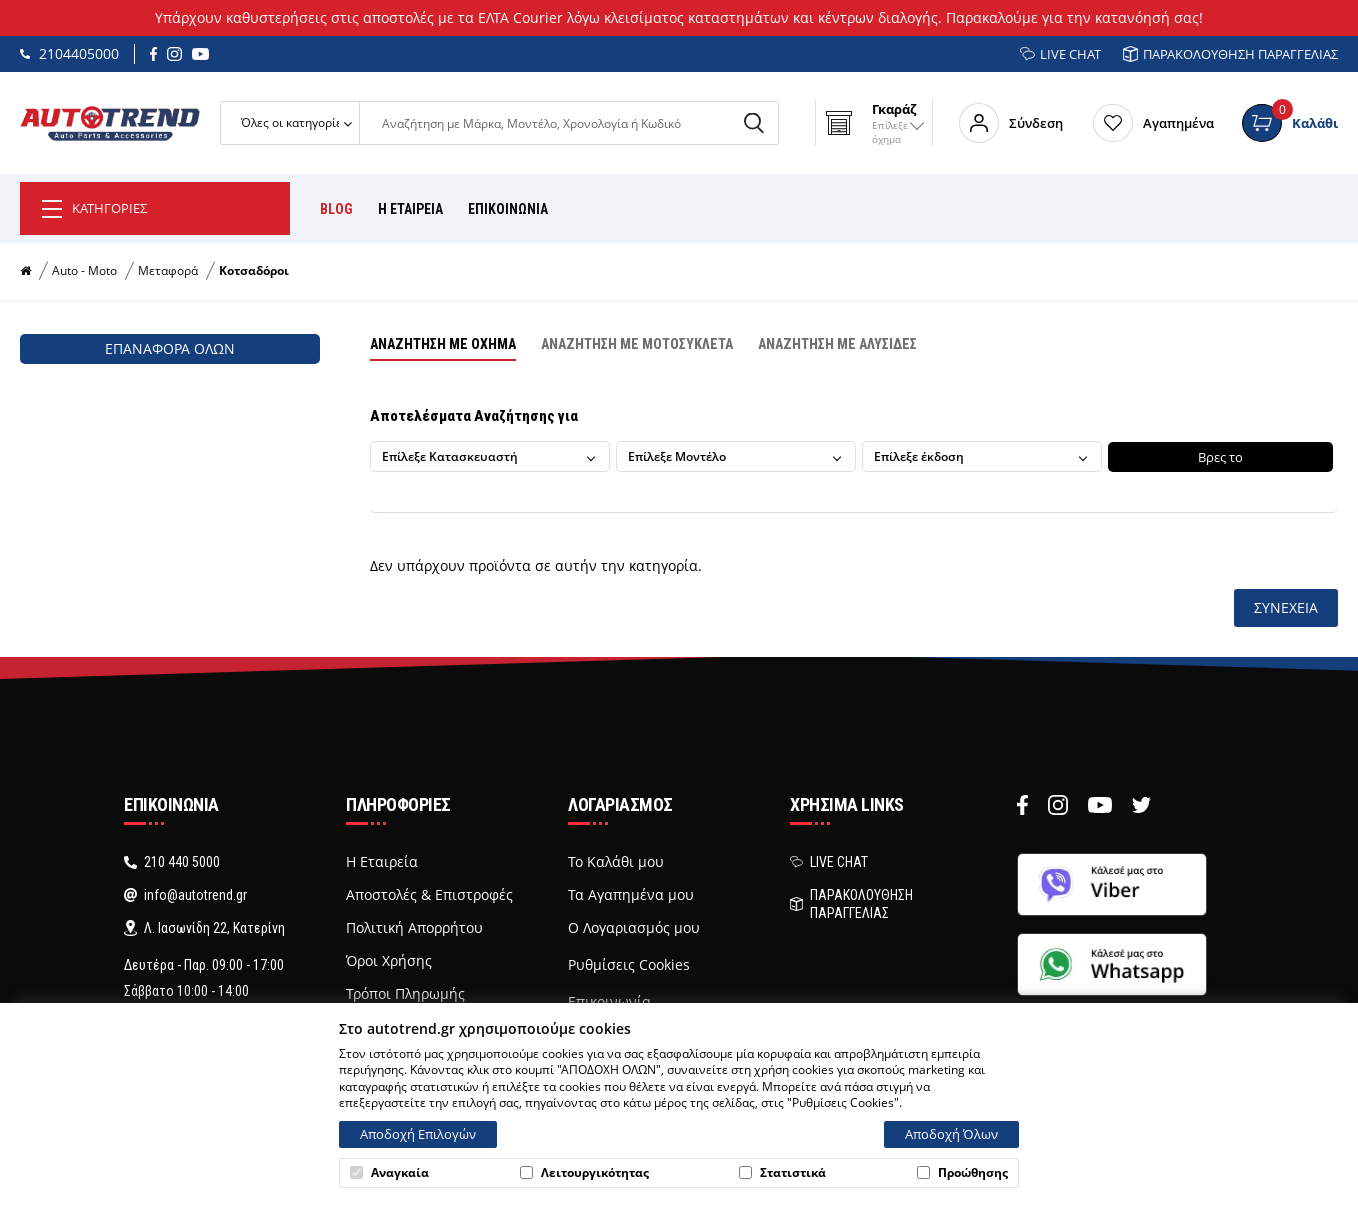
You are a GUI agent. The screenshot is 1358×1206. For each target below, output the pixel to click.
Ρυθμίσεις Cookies (629, 964)
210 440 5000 (172, 862)
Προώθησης (962, 1173)
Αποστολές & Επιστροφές (429, 895)
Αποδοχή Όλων (951, 1134)
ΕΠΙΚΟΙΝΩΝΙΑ (508, 209)
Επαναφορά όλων (170, 348)
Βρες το (1218, 457)
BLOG (336, 209)
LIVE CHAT (1060, 54)
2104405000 (69, 53)
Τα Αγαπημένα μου (631, 895)
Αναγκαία (389, 1173)
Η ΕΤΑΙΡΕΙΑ (410, 209)
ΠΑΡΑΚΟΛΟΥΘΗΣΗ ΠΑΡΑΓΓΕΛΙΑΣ (1230, 54)
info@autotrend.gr (185, 895)
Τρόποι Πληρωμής (405, 994)
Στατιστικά (782, 1173)
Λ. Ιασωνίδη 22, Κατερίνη (204, 928)
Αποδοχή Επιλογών (418, 1134)
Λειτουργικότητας (584, 1173)
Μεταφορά (168, 271)
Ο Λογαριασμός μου (634, 928)
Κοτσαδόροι (254, 271)
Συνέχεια (1286, 607)
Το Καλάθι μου (616, 862)
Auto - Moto (84, 271)
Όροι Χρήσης (389, 961)
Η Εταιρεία (382, 862)
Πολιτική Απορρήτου (414, 928)
